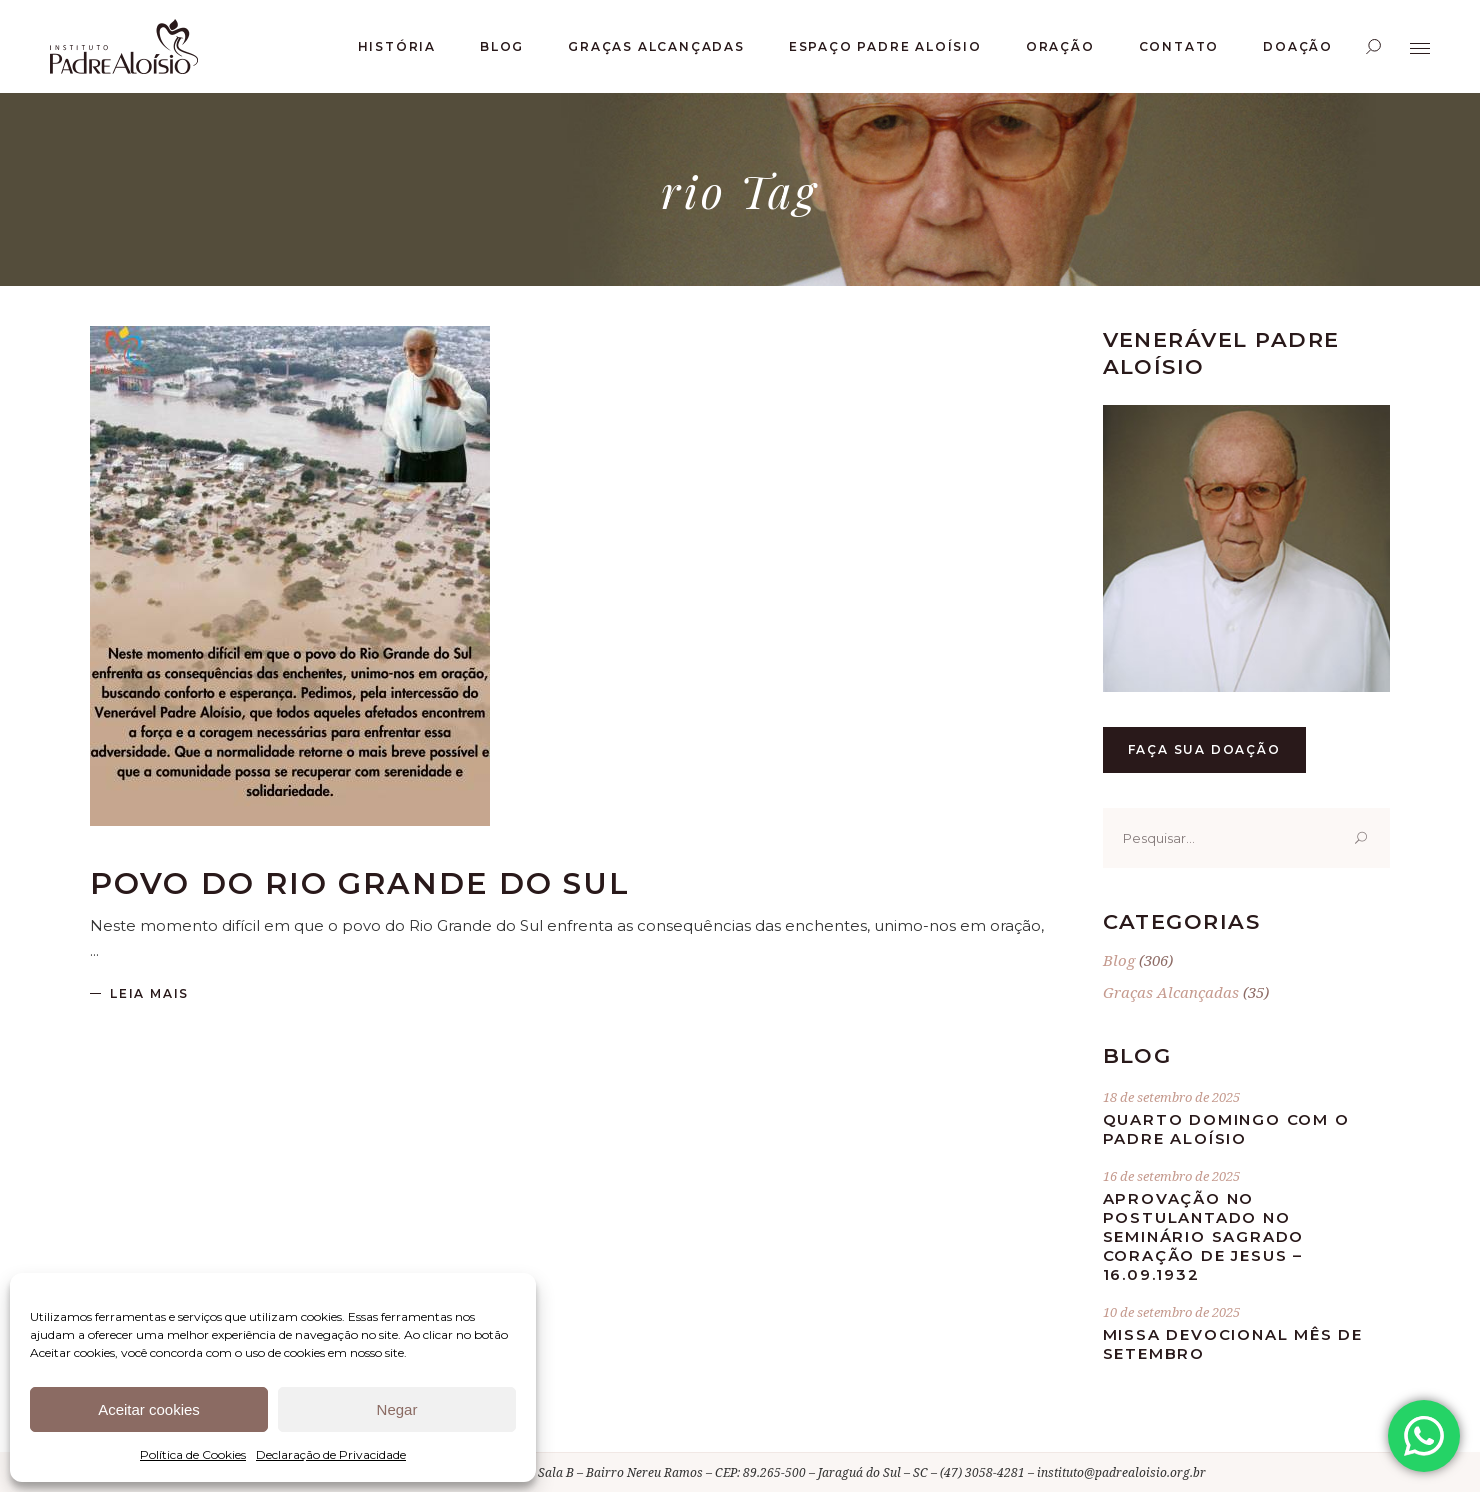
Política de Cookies (193, 1454)
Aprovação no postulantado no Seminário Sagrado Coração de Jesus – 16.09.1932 (1204, 1236)
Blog (1119, 960)
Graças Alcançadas (1171, 992)
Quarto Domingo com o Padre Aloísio (1226, 1129)
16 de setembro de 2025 (1171, 1176)
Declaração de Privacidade (331, 1454)
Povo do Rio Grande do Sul (360, 883)
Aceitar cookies (149, 1409)
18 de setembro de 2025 (1171, 1097)
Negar (397, 1409)
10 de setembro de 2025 (1171, 1312)
